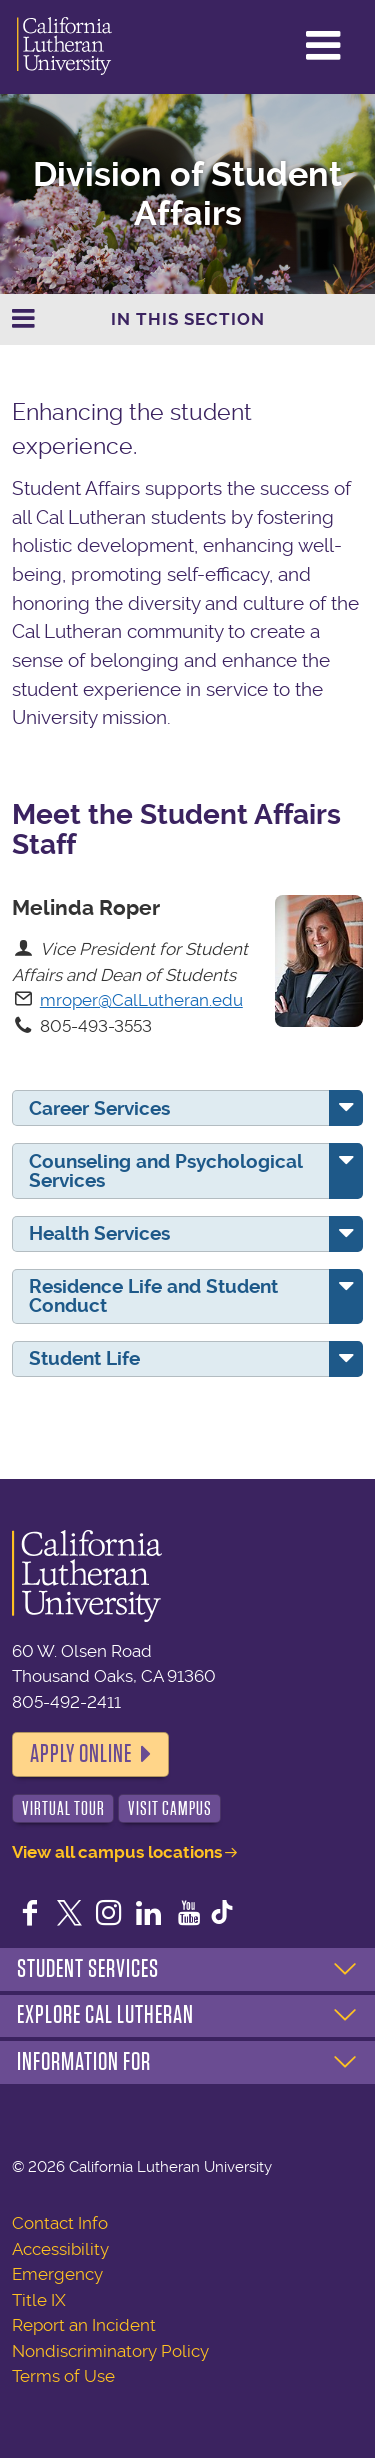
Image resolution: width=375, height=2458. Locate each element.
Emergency (57, 2274)
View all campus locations (117, 1852)
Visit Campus (170, 1808)
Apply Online (81, 1754)
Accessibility (60, 2249)
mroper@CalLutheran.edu (141, 1000)
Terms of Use (63, 2376)
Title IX (39, 2300)
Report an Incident (84, 2325)
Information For (84, 2062)
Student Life (84, 1358)
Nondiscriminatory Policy (110, 2351)
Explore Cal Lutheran (105, 2015)
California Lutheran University (64, 47)
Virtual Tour (63, 1808)
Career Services (99, 1108)
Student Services (88, 1969)
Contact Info (60, 2223)
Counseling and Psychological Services (166, 1171)
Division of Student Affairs (187, 194)
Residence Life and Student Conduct (153, 1296)
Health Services (99, 1233)
